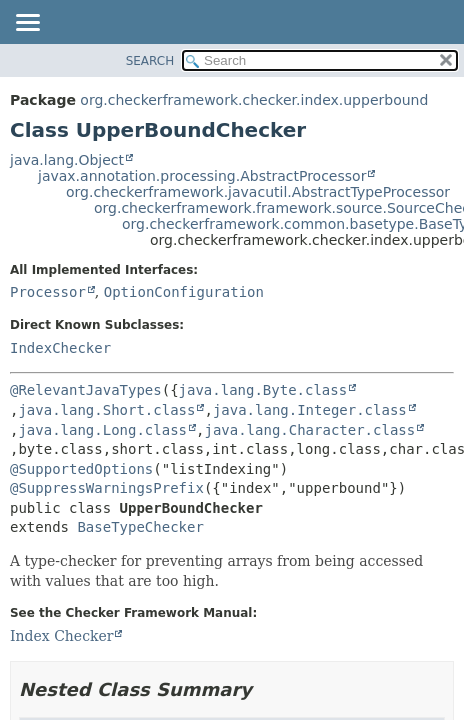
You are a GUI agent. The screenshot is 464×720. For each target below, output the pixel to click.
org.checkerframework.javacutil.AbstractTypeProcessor (258, 192)
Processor (48, 292)
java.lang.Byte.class (263, 390)
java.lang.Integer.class (310, 410)
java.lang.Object (67, 160)
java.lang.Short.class (106, 410)
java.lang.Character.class (309, 430)
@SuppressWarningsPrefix (107, 488)
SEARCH (150, 61)
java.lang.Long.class (102, 430)
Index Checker (61, 636)
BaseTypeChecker (140, 527)
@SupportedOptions (81, 469)
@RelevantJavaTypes (86, 390)
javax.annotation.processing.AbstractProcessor (202, 176)
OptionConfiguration (184, 292)
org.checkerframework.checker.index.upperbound (254, 100)
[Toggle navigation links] (27, 24)
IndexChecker (60, 348)
